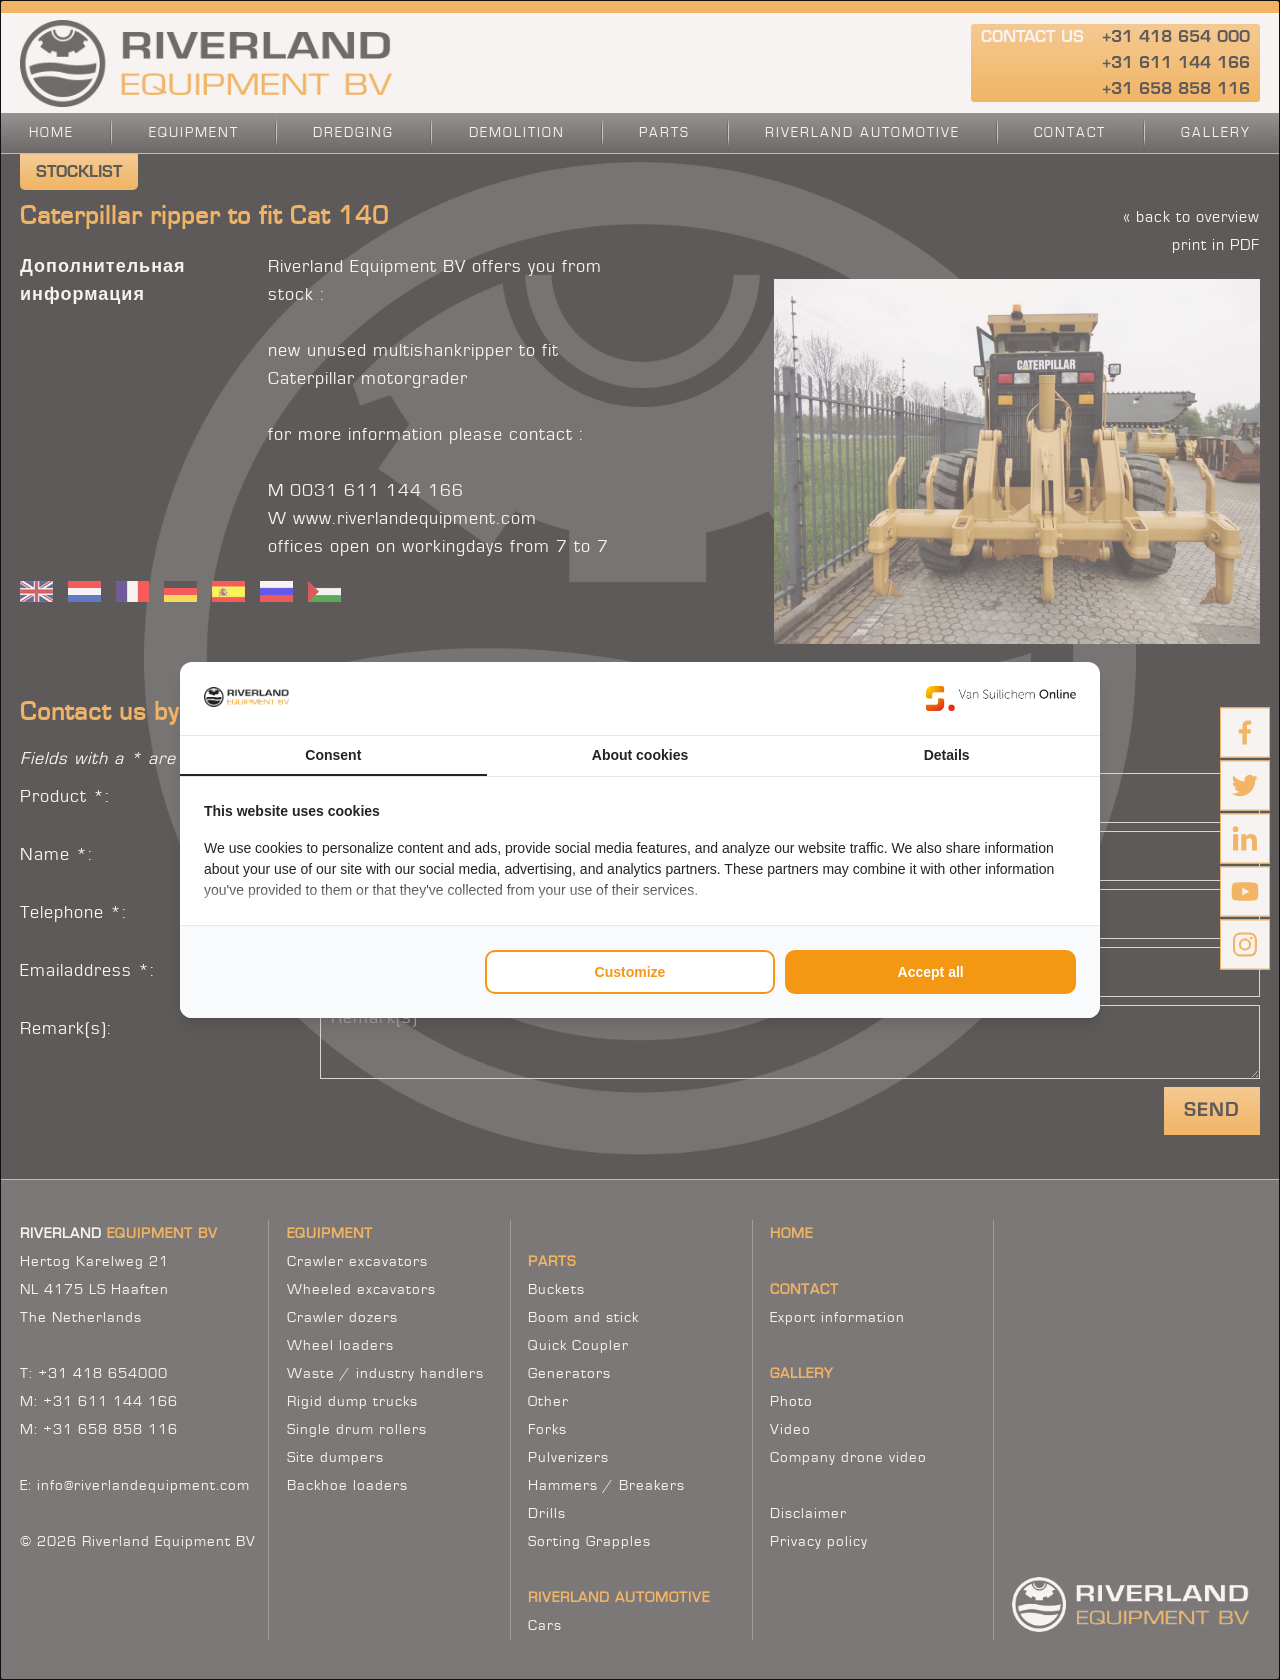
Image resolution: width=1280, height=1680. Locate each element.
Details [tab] (947, 755)
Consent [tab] (333, 755)
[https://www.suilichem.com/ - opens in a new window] (1001, 698)
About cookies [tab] (640, 755)
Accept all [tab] (931, 972)
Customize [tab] (630, 972)
